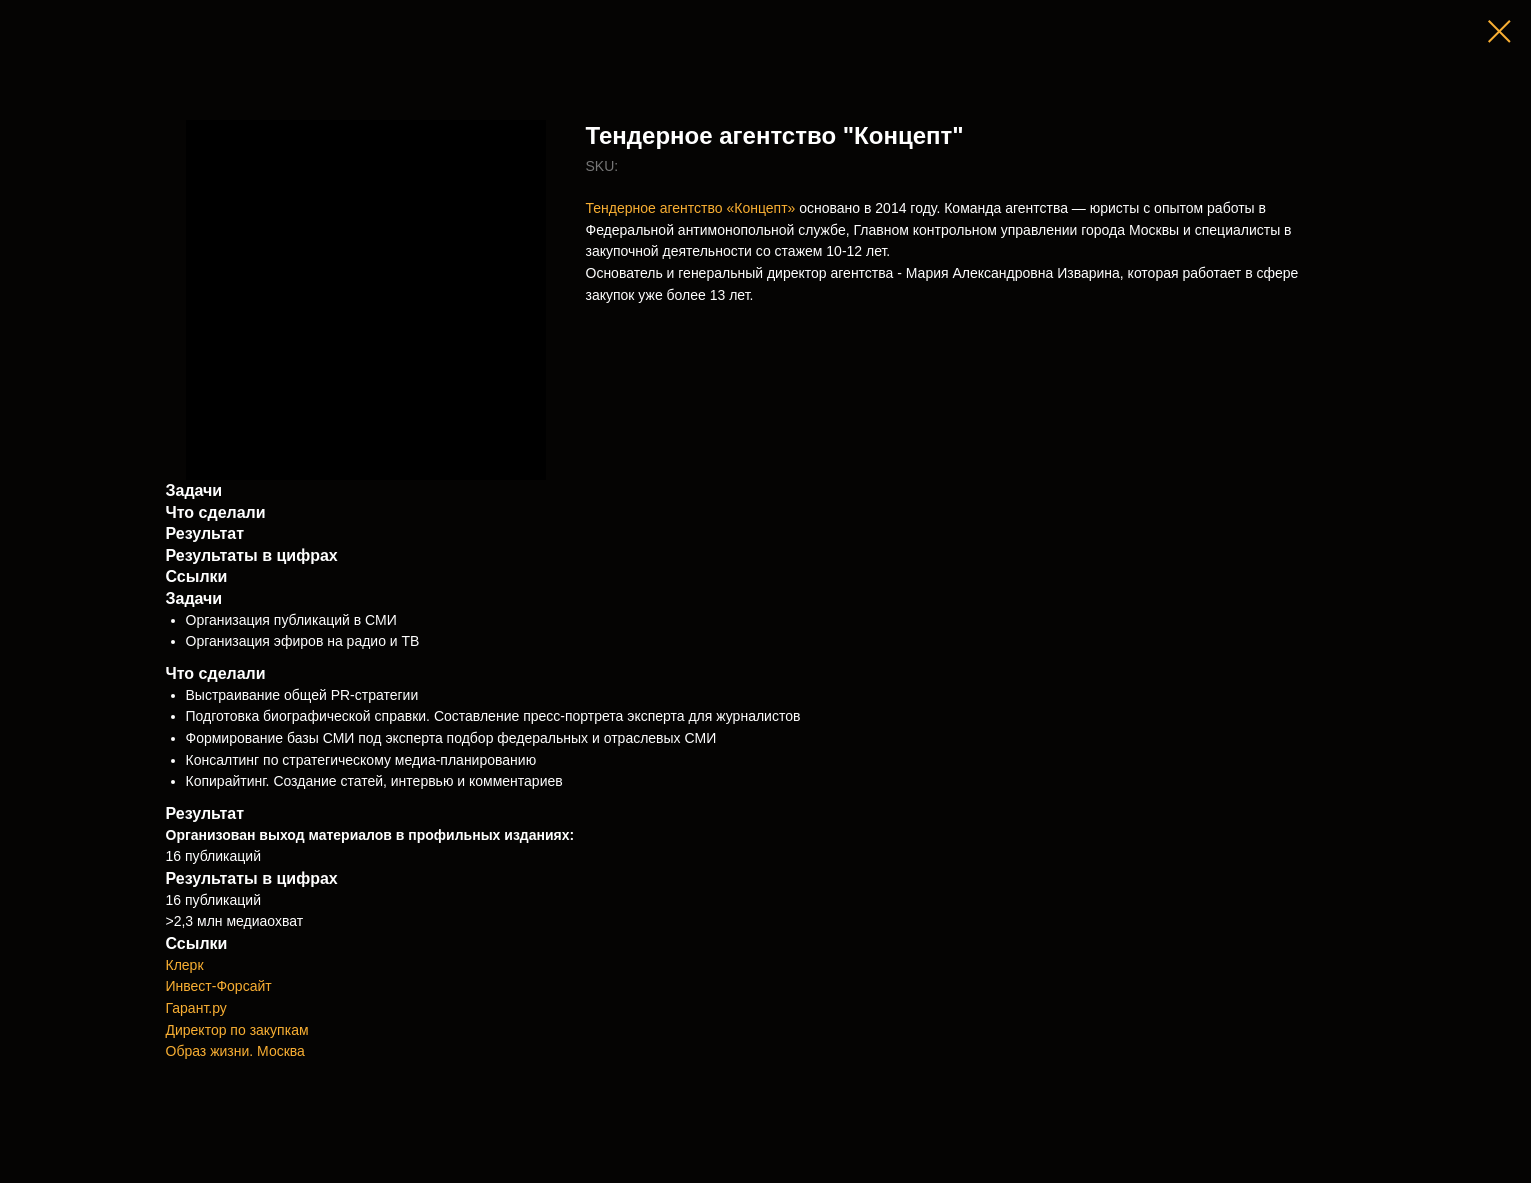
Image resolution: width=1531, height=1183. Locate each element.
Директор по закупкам (237, 1030)
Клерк (185, 965)
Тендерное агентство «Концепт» (691, 208)
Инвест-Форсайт (219, 986)
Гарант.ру (196, 1008)
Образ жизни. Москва (235, 1051)
